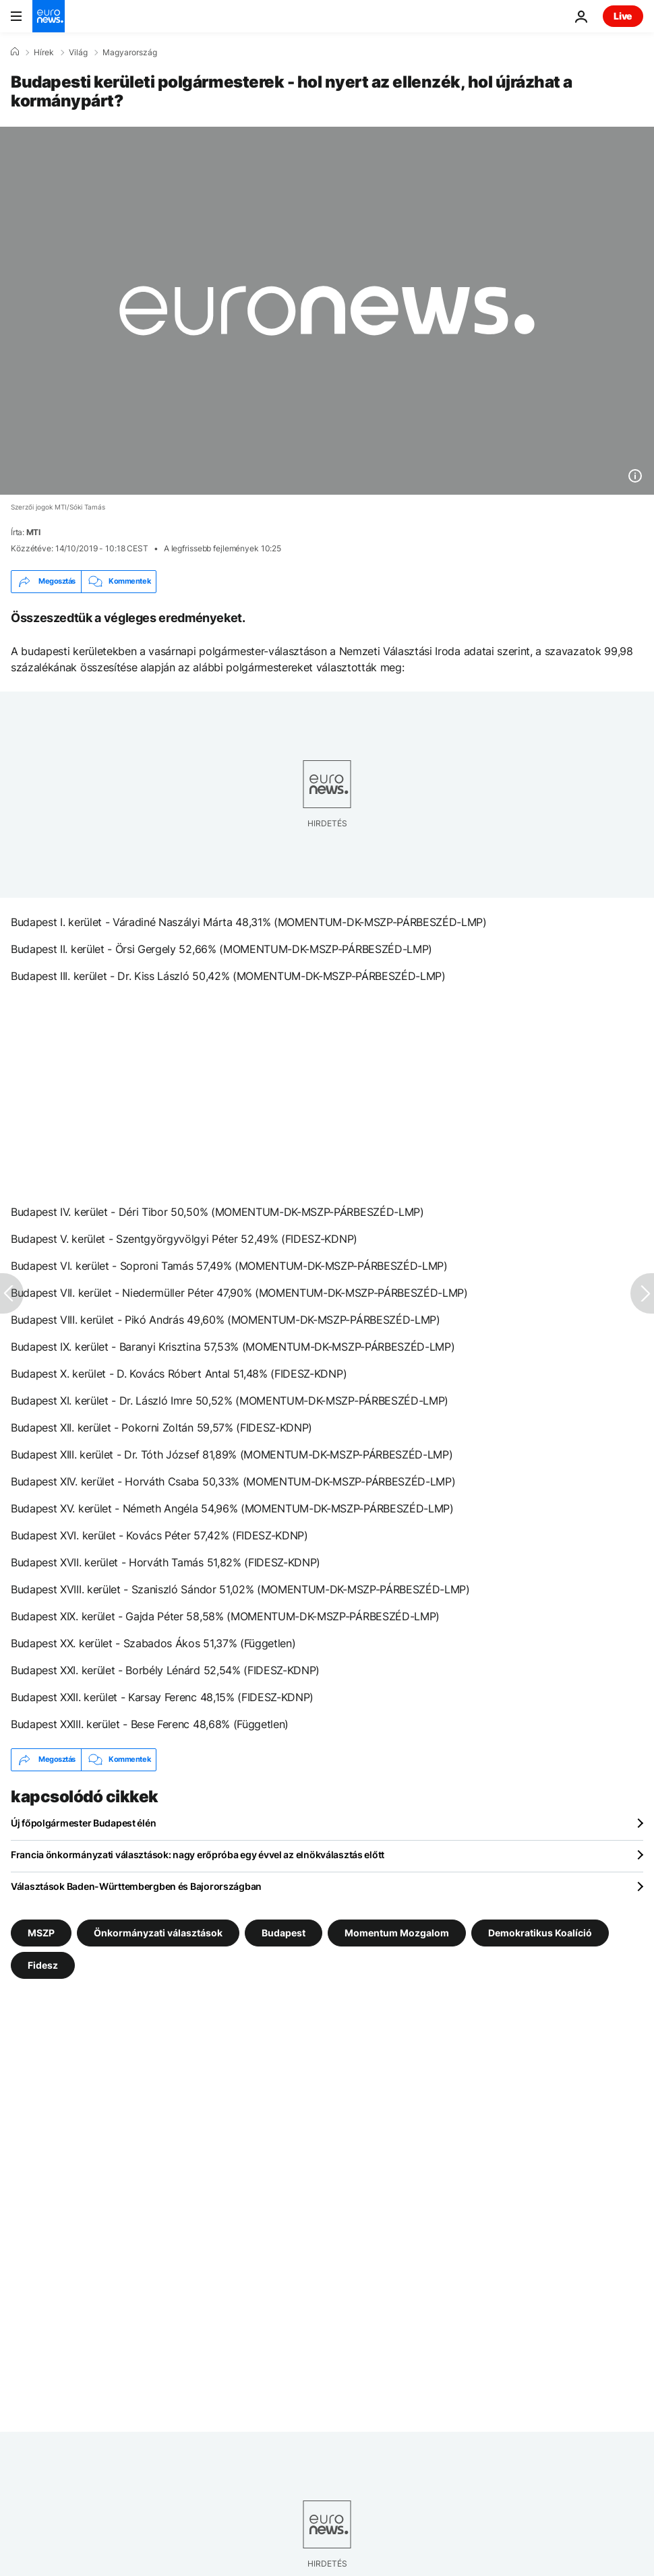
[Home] (15, 52)
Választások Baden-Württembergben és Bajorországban (136, 1886)
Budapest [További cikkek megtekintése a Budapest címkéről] (283, 1932)
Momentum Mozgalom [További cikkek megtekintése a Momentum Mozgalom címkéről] (397, 1932)
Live (623, 16)
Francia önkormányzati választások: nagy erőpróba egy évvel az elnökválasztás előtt (197, 1854)
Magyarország (129, 53)
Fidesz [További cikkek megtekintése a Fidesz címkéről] (43, 1964)
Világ (78, 53)
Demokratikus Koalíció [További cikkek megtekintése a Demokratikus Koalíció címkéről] (540, 1932)
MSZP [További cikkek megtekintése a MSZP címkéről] (41, 1932)
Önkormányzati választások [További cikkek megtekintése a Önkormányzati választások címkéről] (158, 1932)
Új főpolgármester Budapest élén (83, 1823)
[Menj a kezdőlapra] (48, 16)
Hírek (44, 53)
